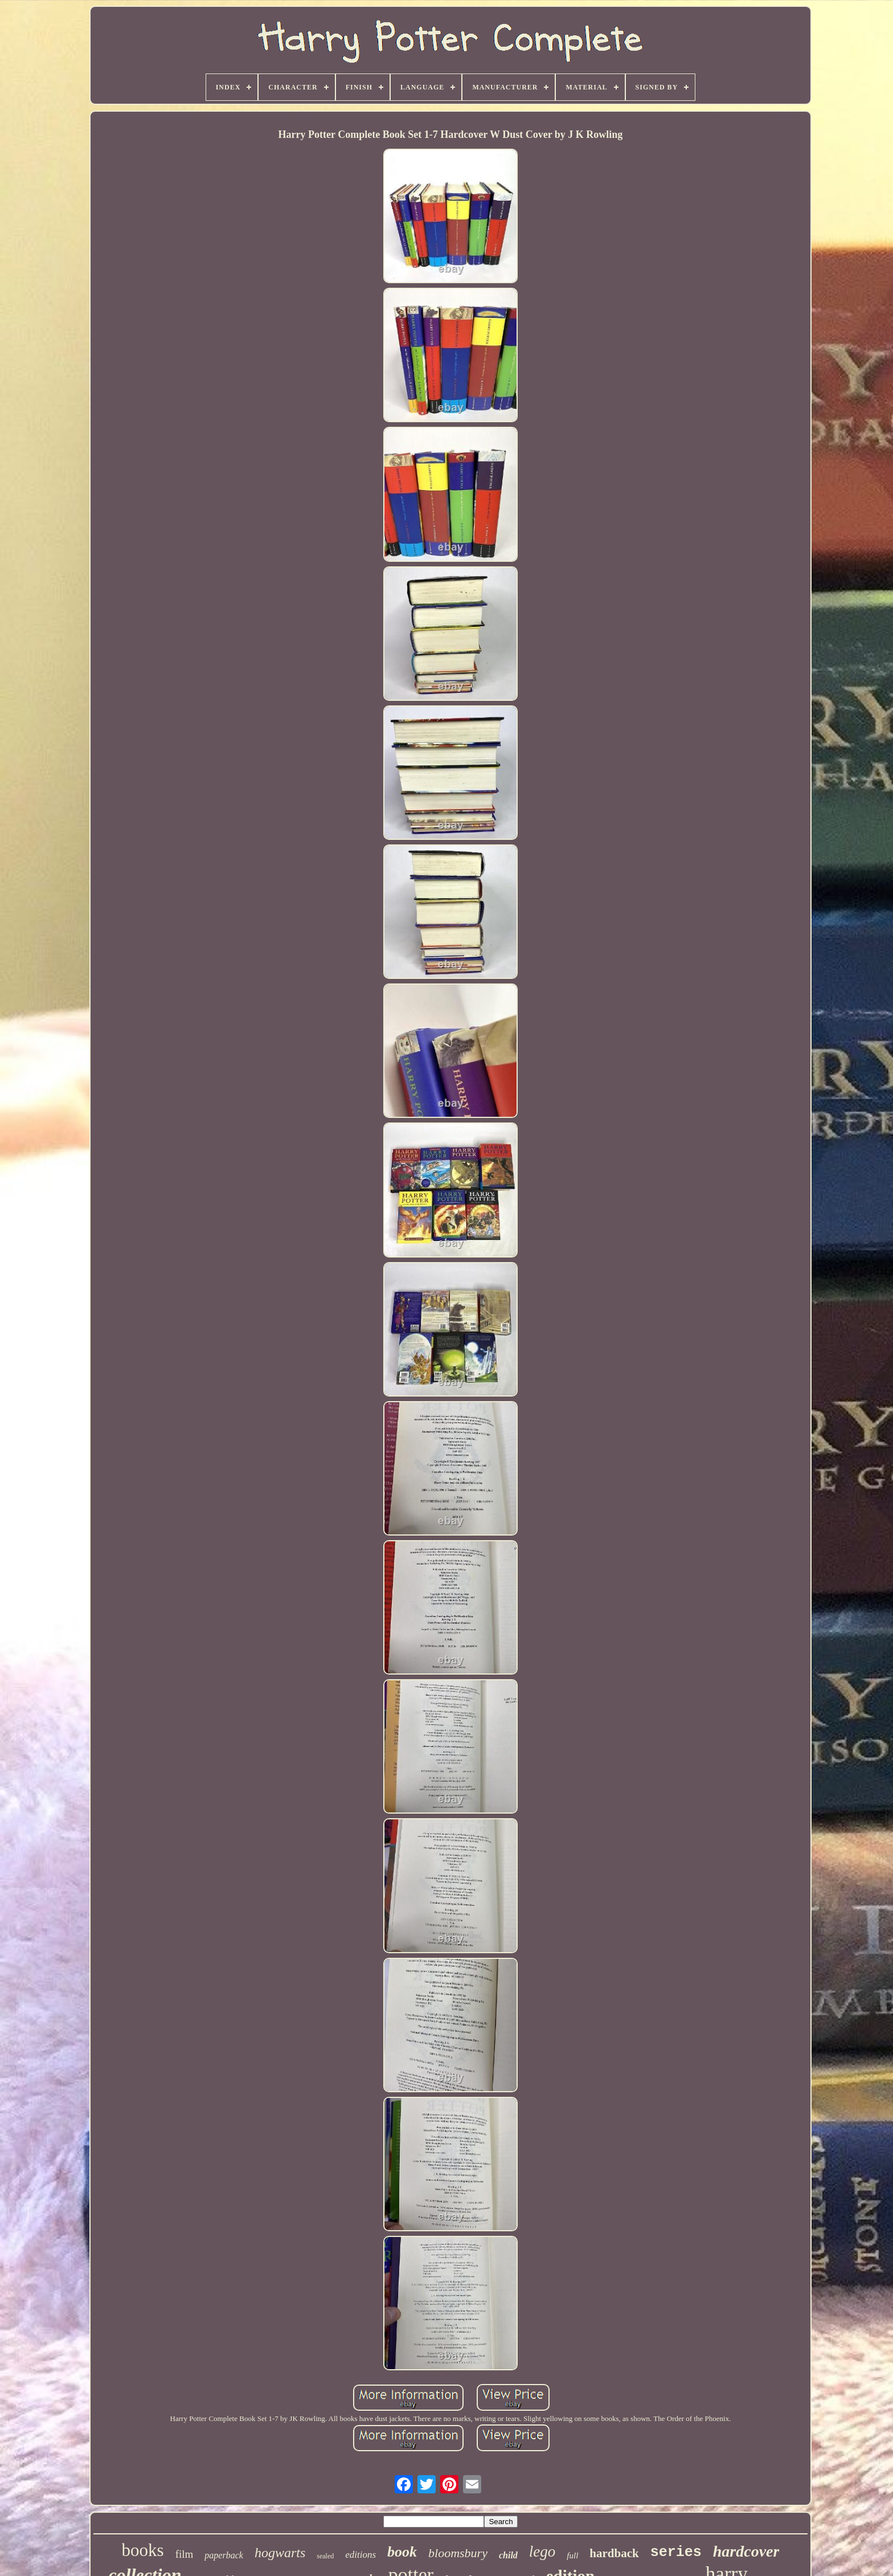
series (676, 2552)
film (184, 2554)
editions (360, 2554)
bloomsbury (458, 2553)
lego (542, 2551)
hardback (613, 2553)
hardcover (746, 2551)
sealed (325, 2556)
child (508, 2555)
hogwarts (280, 2552)
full (572, 2555)
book (402, 2552)
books (143, 2550)
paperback (223, 2555)
